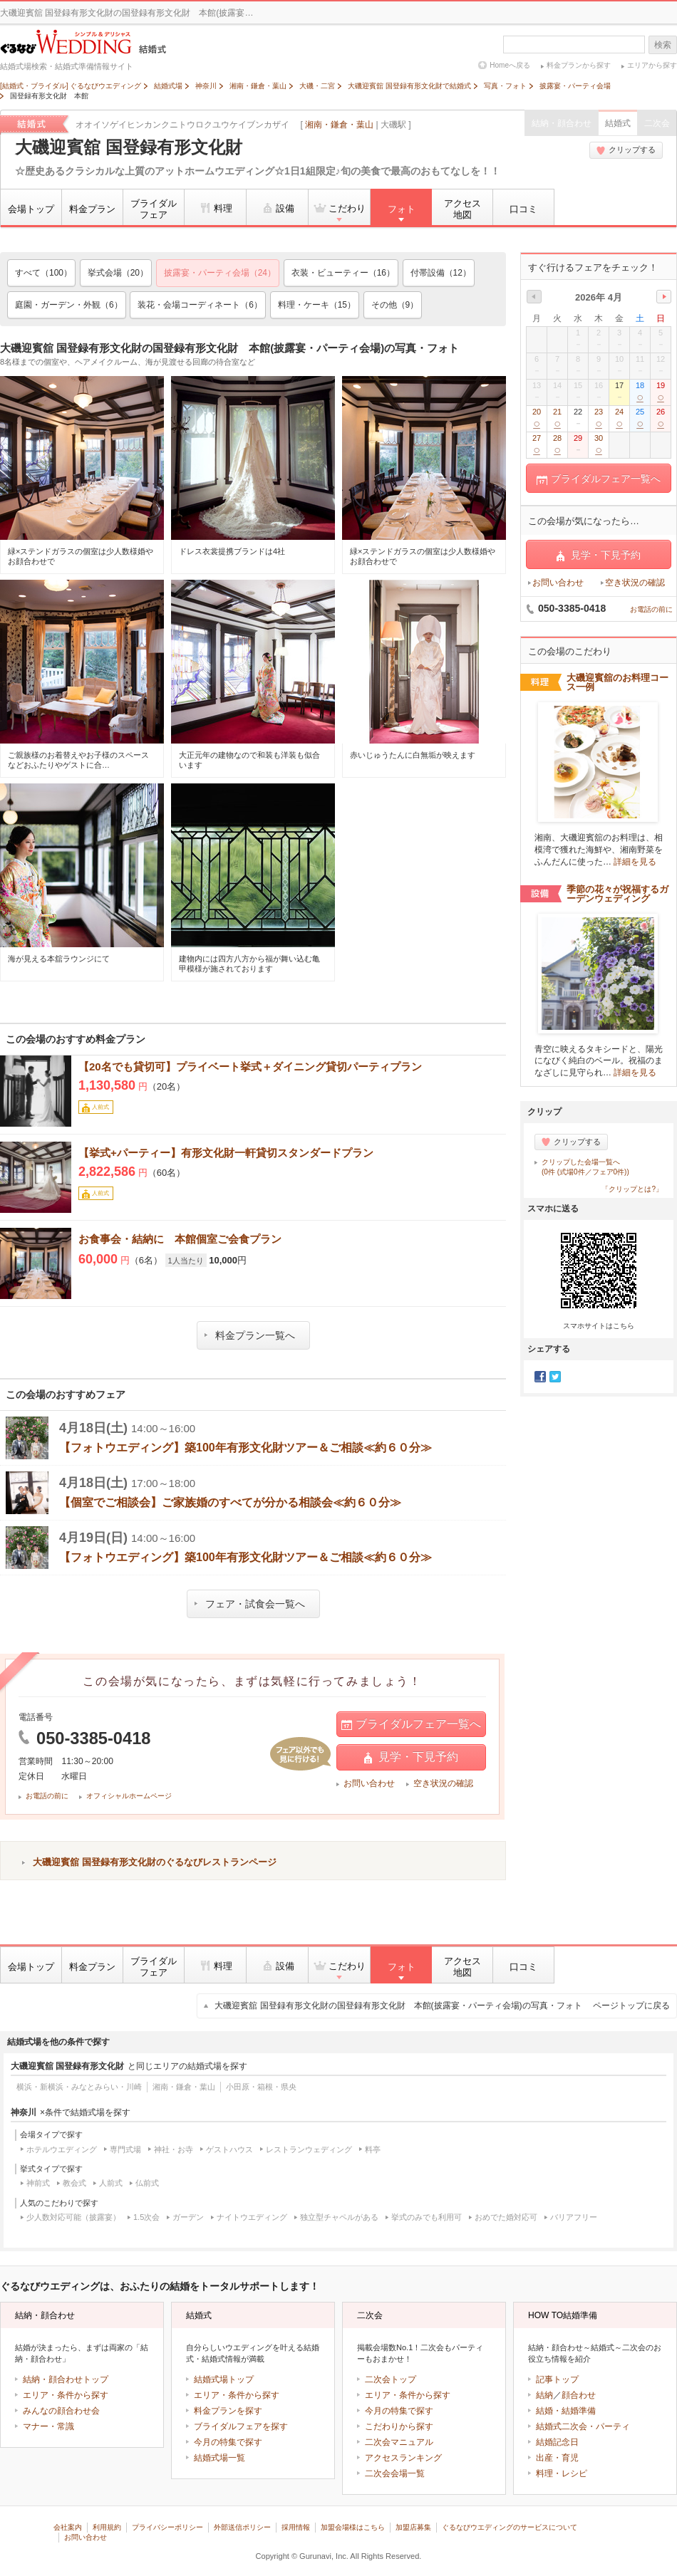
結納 (544, 2395)
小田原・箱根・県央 (261, 2086)
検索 (662, 45)
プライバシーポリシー (167, 2527)
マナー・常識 (48, 2426)
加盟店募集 (413, 2527)
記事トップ (557, 2379)
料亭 (373, 2149)
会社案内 (67, 2527)
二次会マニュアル (399, 2442)
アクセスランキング (403, 2458)
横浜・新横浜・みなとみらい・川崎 (79, 2086)
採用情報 (295, 2527)
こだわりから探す (399, 2426)
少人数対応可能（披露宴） (73, 2217)
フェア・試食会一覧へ (250, 1604)
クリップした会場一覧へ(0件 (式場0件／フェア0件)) (585, 1167)
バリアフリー (573, 2217)
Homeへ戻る (510, 65)
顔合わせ (579, 2395)
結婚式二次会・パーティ (583, 2426)
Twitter (555, 1376)
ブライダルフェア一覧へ (411, 1724)
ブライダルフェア (153, 209)
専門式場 (125, 2149)
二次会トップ (390, 2379)
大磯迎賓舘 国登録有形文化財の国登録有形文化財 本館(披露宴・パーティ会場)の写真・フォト (442, 2006)
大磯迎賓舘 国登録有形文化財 (128, 147)
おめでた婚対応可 (506, 2217)
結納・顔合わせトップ (65, 2379)
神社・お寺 (173, 2149)
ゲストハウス (229, 2149)
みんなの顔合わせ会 (61, 2411)
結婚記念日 (557, 2442)
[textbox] (574, 44)
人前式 (111, 2183)
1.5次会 (146, 2217)
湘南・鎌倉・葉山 (339, 125)
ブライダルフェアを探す (241, 2426)
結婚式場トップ (224, 2379)
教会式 (74, 2183)
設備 (277, 208)
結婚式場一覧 (219, 2458)
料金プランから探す (579, 65)
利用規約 (107, 2527)
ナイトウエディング (252, 2217)
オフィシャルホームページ (129, 1796)
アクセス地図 (462, 209)
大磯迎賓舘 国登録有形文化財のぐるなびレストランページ (155, 1862)
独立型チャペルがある (339, 2217)
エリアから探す (652, 65)
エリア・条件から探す (65, 2395)
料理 (215, 208)
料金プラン (92, 209)
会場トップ (31, 209)
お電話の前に (47, 1796)
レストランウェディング (309, 2149)
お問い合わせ (369, 1783)
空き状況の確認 (443, 1783)
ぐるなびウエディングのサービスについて (509, 2527)
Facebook (540, 1376)
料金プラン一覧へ (250, 1335)
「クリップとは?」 (632, 1189)
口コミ (523, 209)
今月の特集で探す (228, 2442)
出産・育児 (557, 2458)
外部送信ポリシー (242, 2527)
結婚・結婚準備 (566, 2411)
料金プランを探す (228, 2411)
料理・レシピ (561, 2473)
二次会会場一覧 (395, 2473)
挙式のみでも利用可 (426, 2217)
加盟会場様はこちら (353, 2527)
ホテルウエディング (61, 2149)
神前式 (38, 2183)
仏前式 (147, 2183)
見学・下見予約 (411, 1757)
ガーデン (188, 2217)
